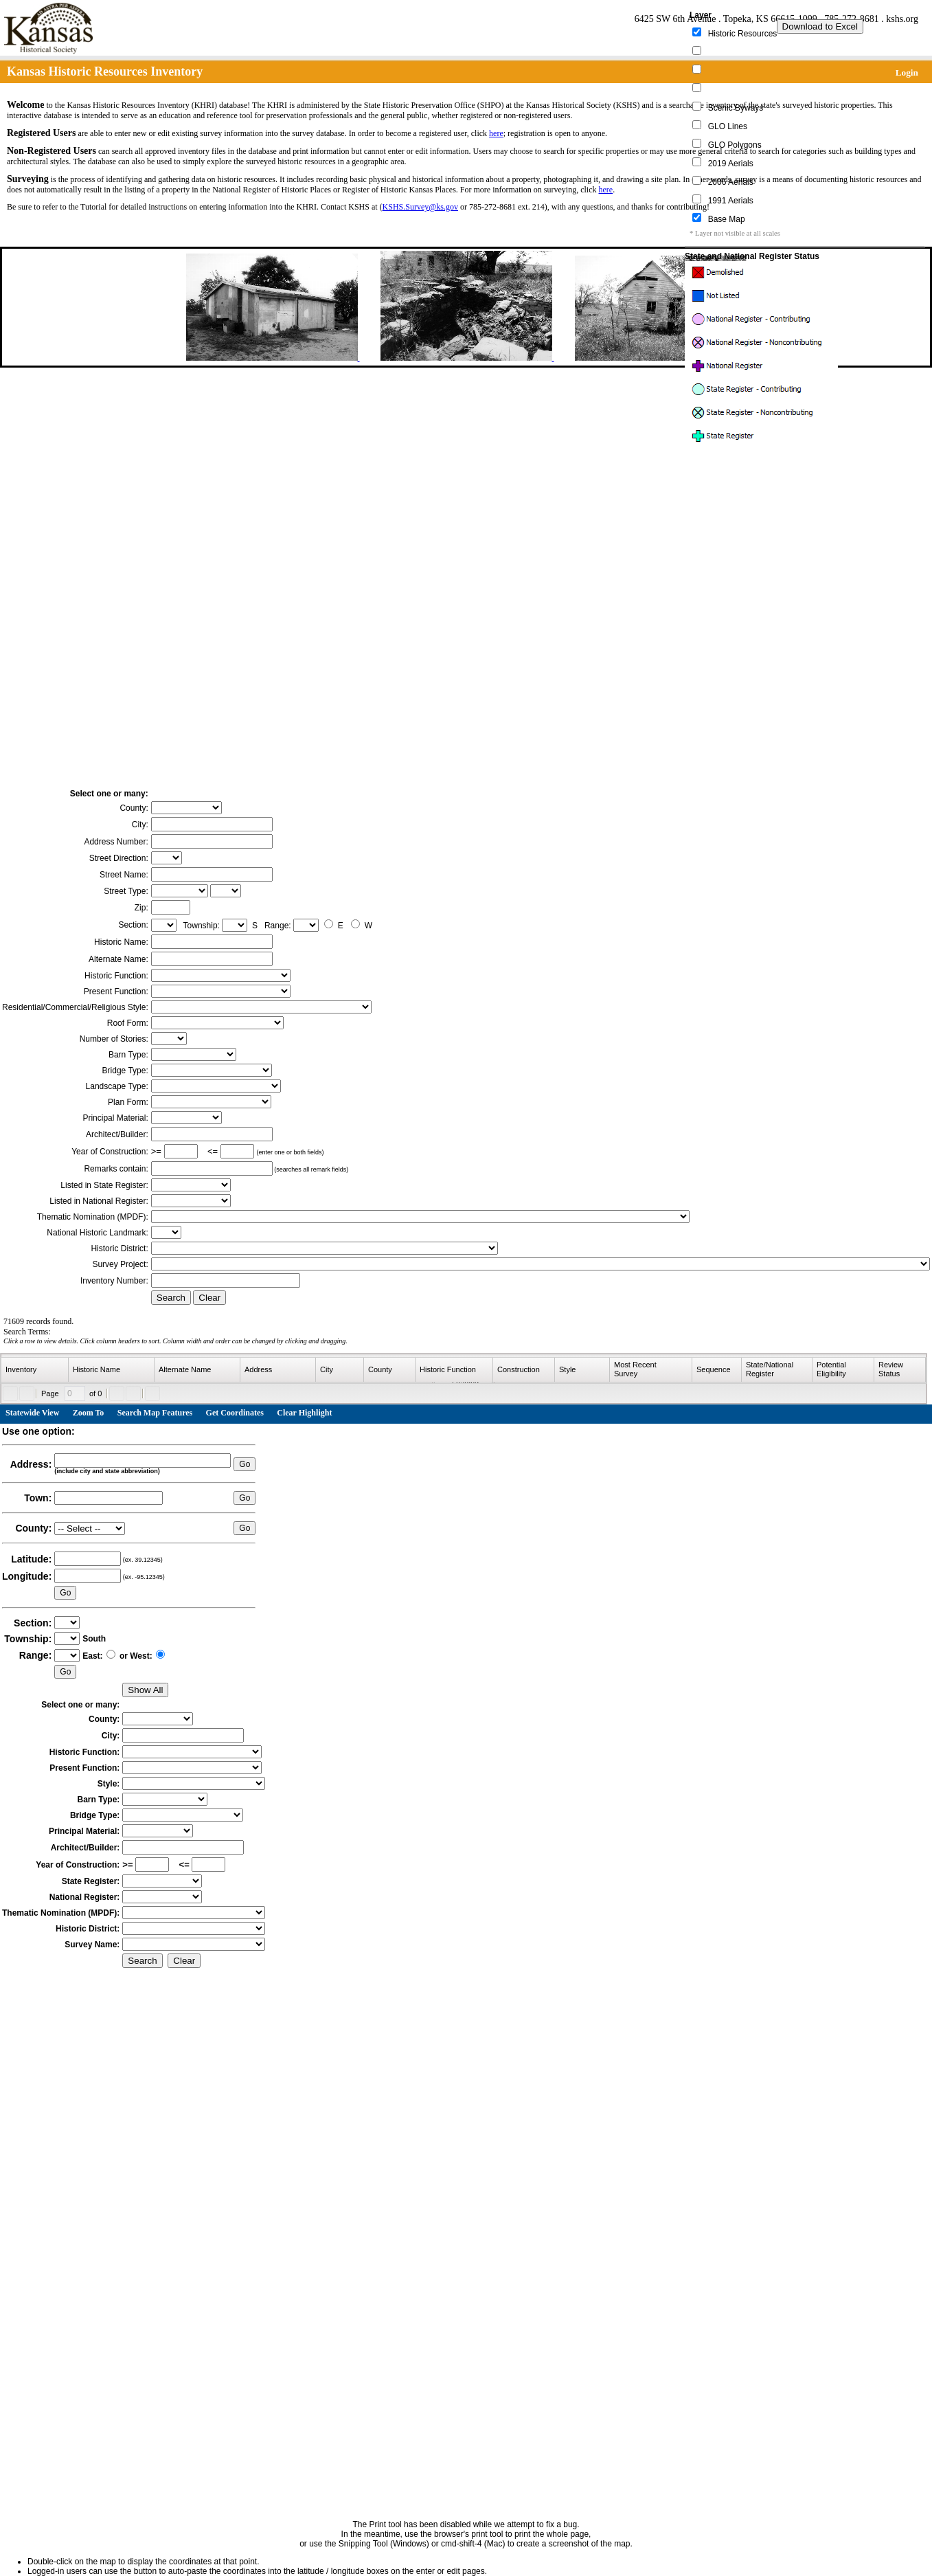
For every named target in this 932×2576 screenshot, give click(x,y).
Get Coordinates (235, 1413)
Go (244, 1464)
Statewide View (32, 1413)
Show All (145, 1690)
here (496, 133)
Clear (209, 1297)
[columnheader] (35, 1370)
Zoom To (88, 1413)
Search (171, 1297)
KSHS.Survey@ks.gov (420, 207)
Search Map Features (155, 1413)
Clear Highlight (304, 1413)
